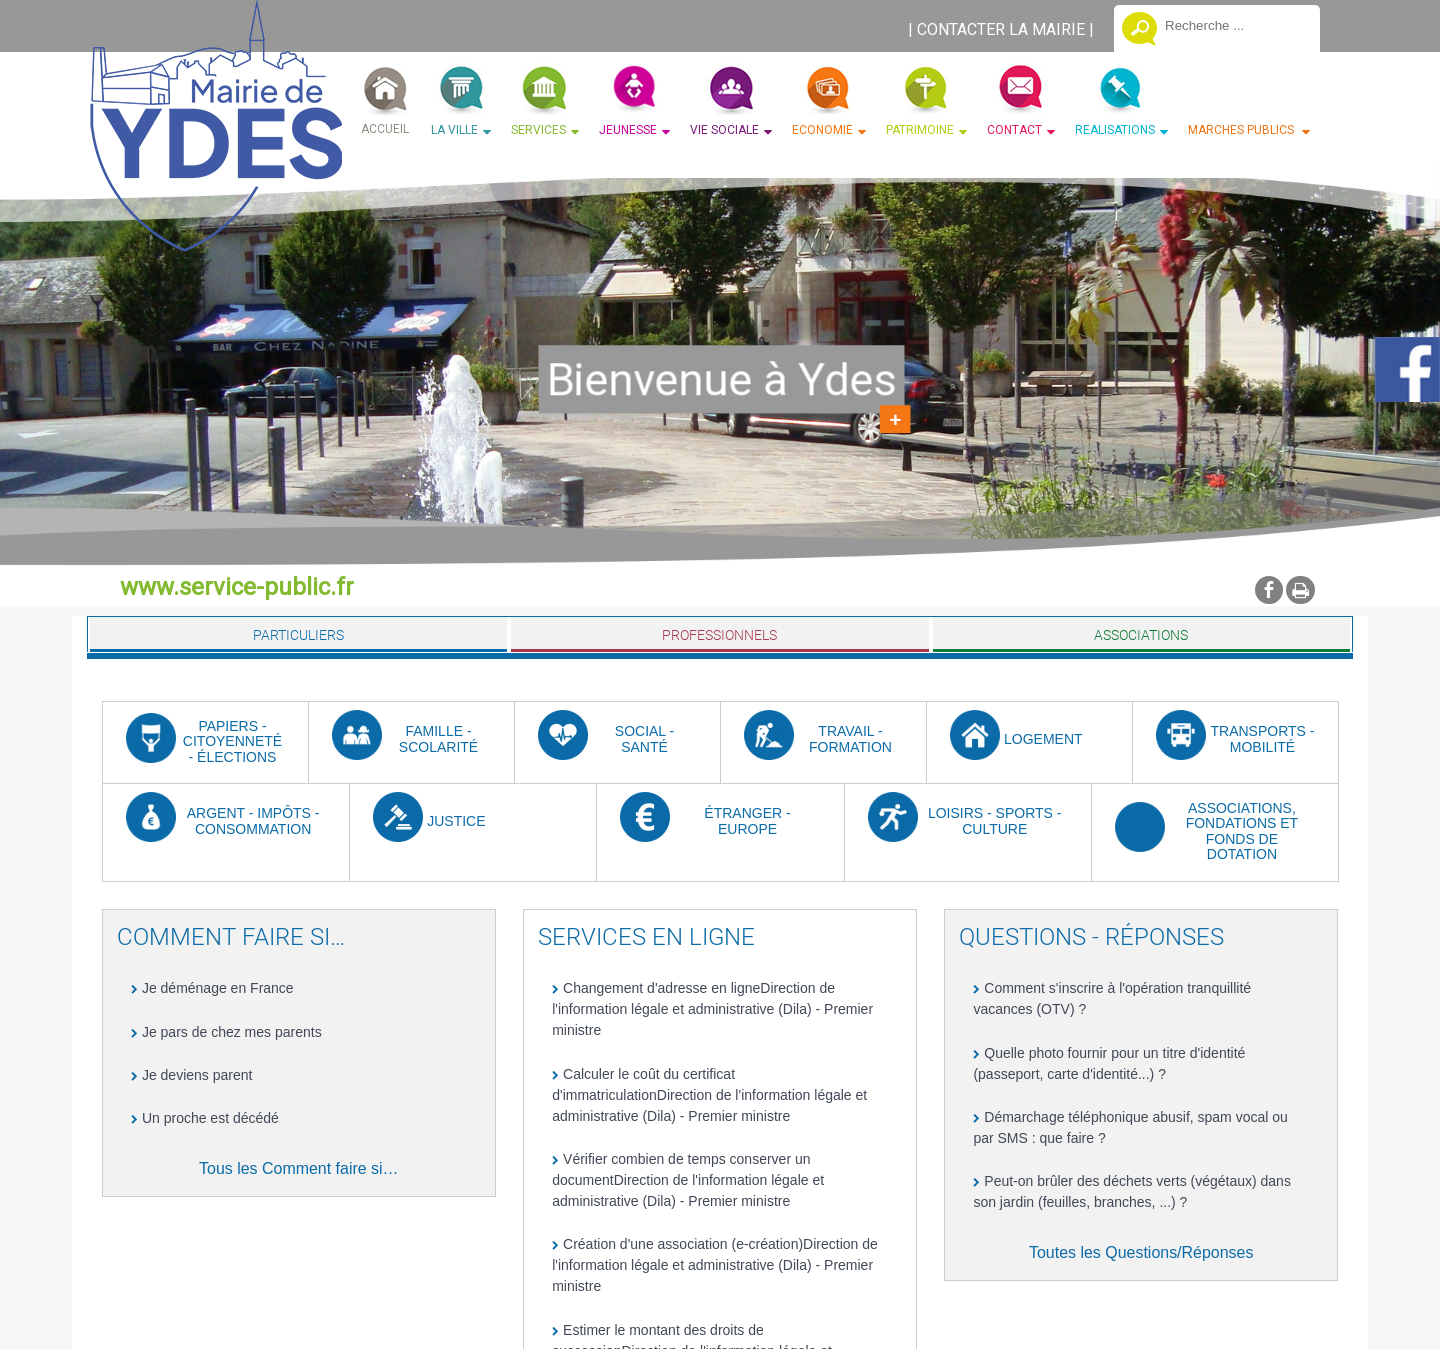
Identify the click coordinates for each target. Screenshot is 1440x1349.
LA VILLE (454, 130)
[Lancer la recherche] (1139, 31)
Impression (1300, 590)
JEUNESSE (628, 130)
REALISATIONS (1115, 130)
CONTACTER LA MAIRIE (1001, 29)
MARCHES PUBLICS (1242, 130)
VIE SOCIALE (724, 130)
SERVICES (538, 130)
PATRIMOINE (920, 130)
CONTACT (1014, 130)
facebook (1269, 589)
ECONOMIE (822, 130)
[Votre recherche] (1235, 25)
